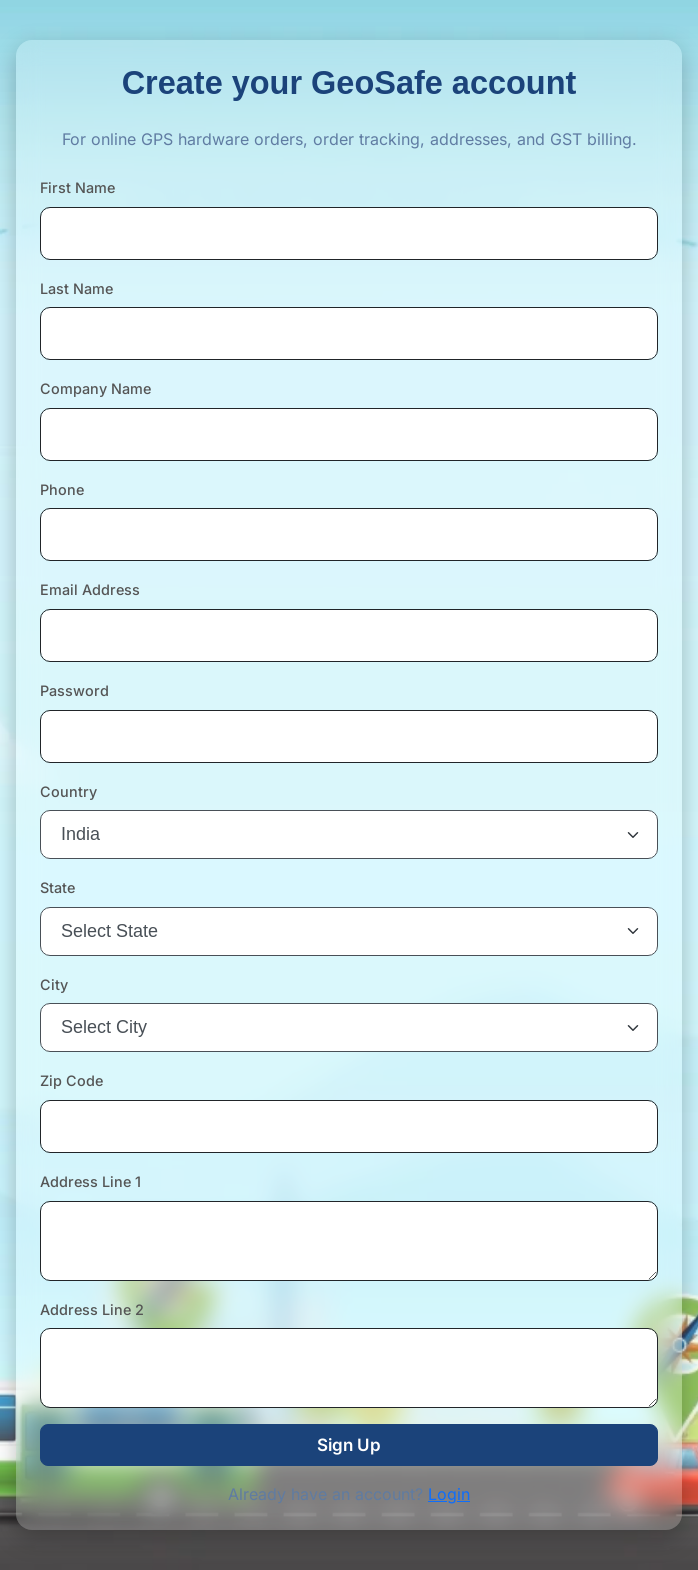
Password (74, 690)
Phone (62, 489)
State (57, 887)
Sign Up (349, 1445)
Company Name (95, 388)
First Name (77, 187)
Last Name (76, 288)
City (54, 984)
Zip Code (71, 1080)
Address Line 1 (90, 1181)
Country (68, 791)
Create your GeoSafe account (349, 83)
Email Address (90, 589)
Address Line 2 (92, 1309)
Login (449, 1494)
